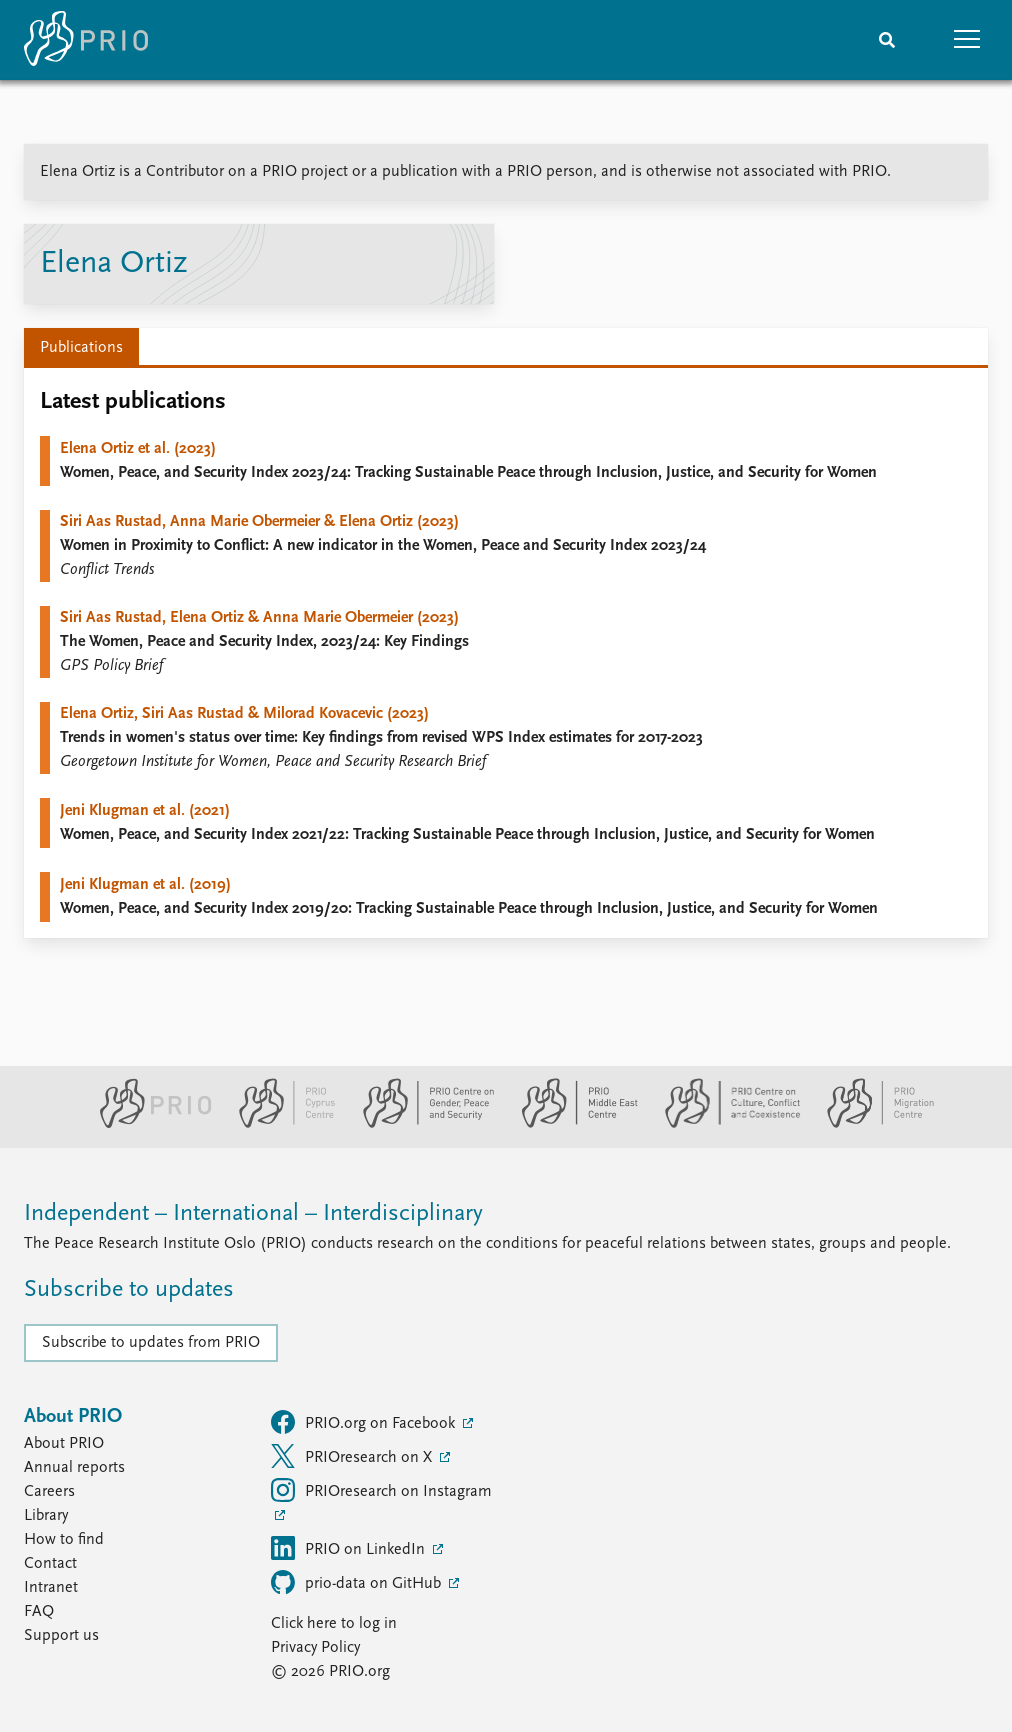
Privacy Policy (315, 1648)
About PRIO (64, 1444)
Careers (49, 1492)
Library (46, 1516)
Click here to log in (334, 1624)
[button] (967, 40)
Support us (61, 1636)
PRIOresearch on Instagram (381, 1490)
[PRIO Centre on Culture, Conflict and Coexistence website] (724, 1124)
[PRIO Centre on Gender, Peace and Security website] (420, 1124)
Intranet (51, 1588)
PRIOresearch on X (353, 1456)
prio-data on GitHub (358, 1582)
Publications (81, 348)
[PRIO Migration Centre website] (870, 1124)
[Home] (86, 40)
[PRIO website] (147, 1124)
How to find (64, 1540)
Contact (50, 1564)
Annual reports (74, 1468)
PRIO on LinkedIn (350, 1548)
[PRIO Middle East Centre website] (571, 1124)
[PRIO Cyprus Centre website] (279, 1124)
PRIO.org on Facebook (365, 1422)
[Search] (887, 40)
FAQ (39, 1612)
